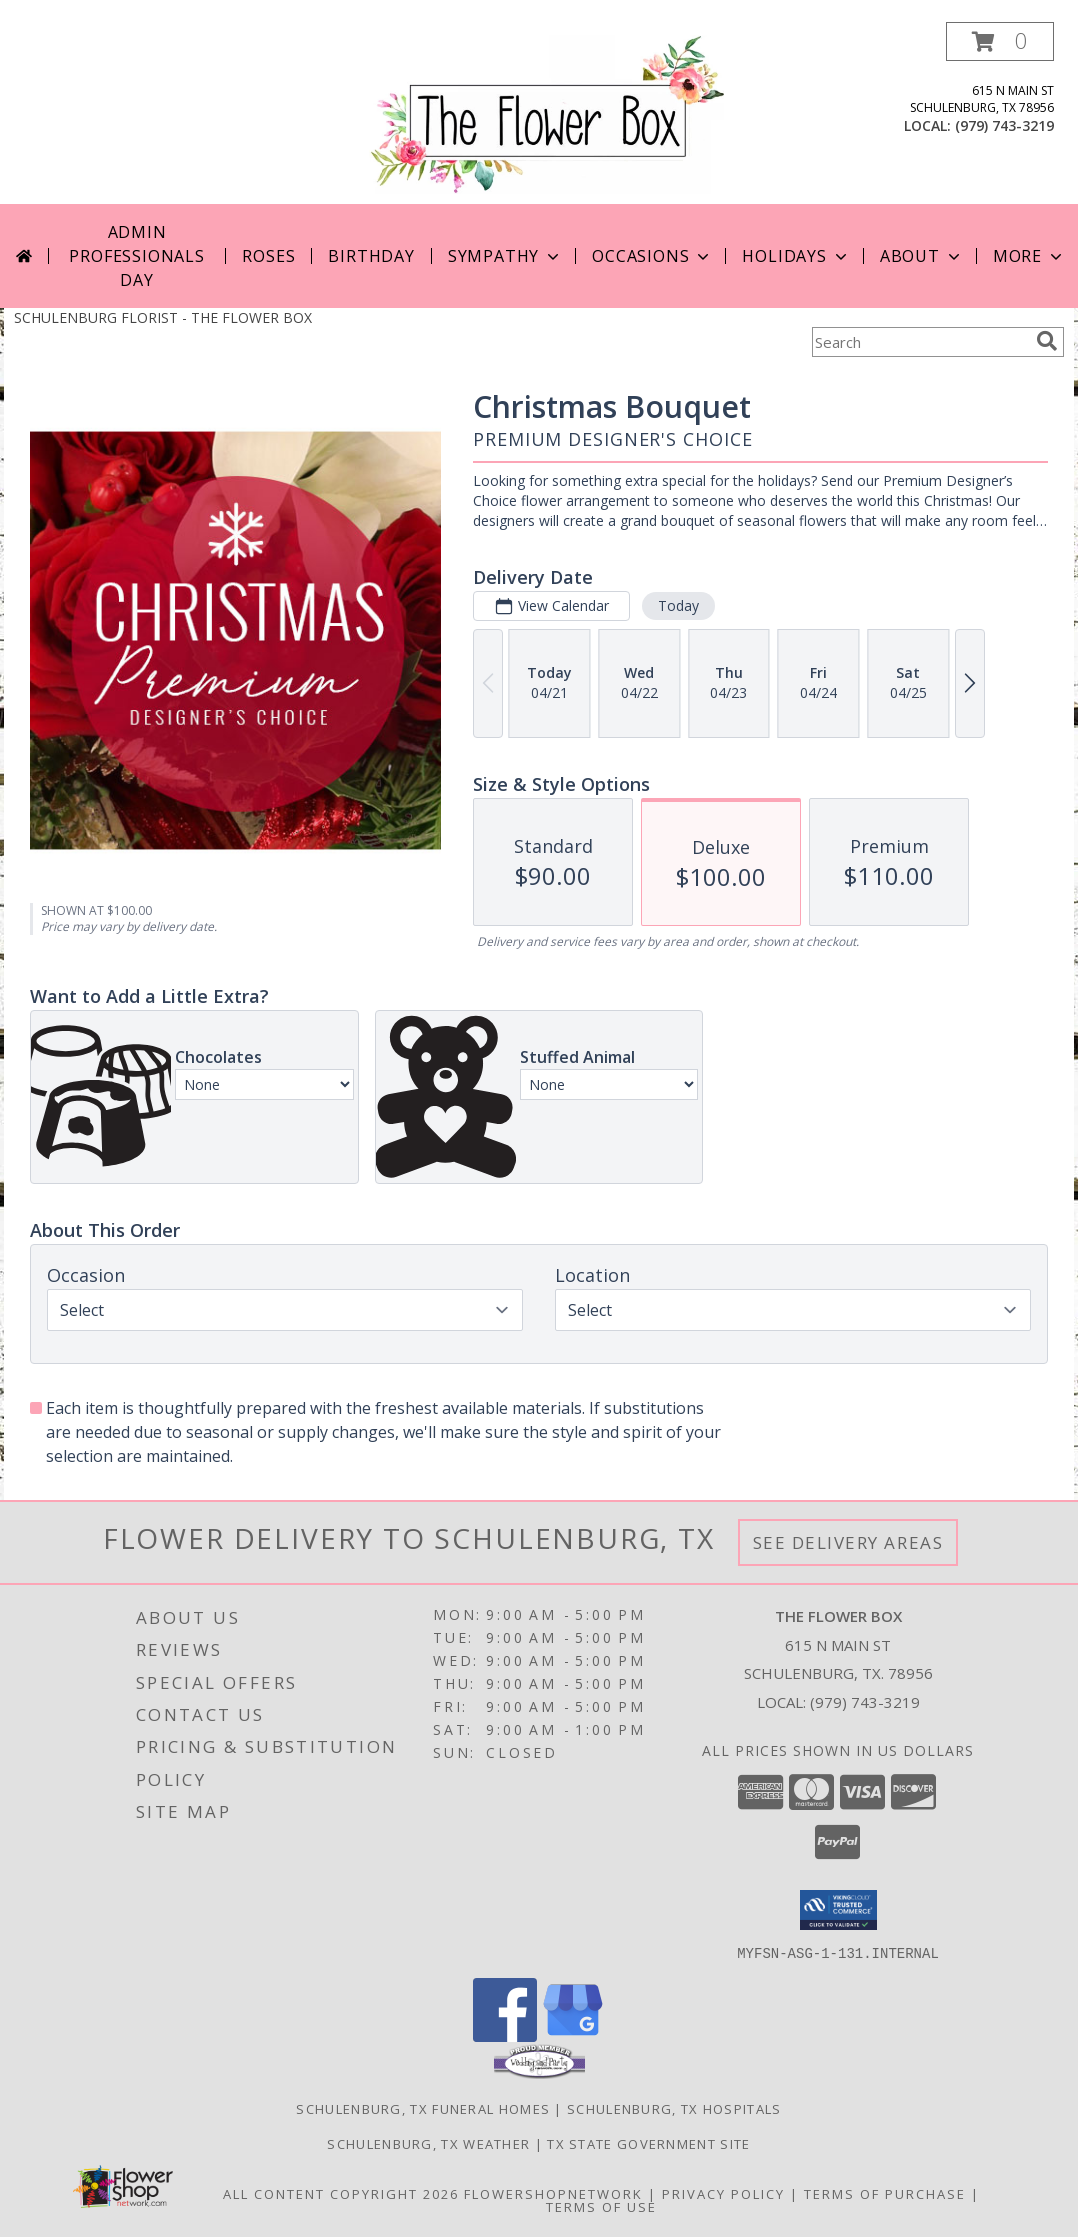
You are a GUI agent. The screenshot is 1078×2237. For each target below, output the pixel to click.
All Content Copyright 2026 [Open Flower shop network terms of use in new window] (341, 2193)
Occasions (652, 256)
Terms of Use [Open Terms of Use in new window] (601, 2206)
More (1029, 256)
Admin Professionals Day (136, 256)
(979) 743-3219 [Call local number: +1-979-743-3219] (1004, 125)
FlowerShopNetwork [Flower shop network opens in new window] (553, 2193)
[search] (1047, 341)
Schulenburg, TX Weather (428, 2143)
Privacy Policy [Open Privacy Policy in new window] (723, 2193)
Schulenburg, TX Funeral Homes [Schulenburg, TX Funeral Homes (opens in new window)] (423, 2108)
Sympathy (505, 256)
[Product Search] (920, 342)
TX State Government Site (648, 2143)
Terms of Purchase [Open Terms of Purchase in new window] (885, 2193)
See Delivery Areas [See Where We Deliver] (848, 1542)
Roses (268, 256)
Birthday (371, 256)
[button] (1000, 41)
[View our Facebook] (505, 2035)
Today (678, 605)
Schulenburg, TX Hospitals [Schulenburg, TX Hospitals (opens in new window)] (674, 2108)
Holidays (796, 256)
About (922, 256)
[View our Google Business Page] (573, 2035)
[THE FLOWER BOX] (546, 112)
